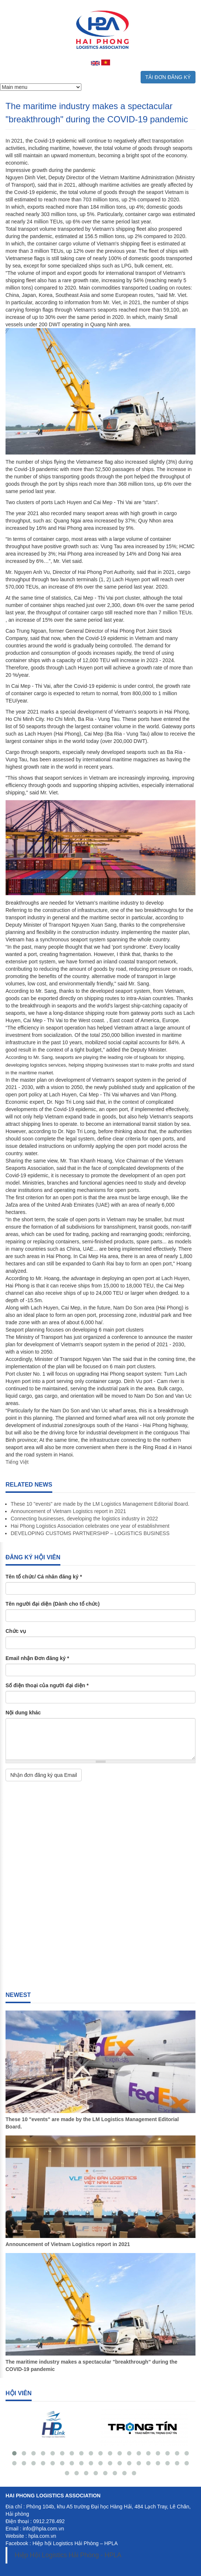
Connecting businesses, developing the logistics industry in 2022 (84, 1518)
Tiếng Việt (17, 1462)
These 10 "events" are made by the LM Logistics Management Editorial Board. (100, 1504)
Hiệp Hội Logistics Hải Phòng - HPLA (68, 2555)
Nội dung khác (23, 1712)
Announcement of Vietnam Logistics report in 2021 (68, 1511)
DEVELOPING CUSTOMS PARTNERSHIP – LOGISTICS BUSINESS (90, 1533)
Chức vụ (16, 1631)
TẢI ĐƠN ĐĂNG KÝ (168, 77)
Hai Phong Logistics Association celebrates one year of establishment (90, 1526)
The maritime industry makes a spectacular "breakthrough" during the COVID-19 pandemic (91, 2365)
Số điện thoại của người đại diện (47, 1685)
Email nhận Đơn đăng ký (37, 1658)
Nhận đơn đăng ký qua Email (43, 1775)
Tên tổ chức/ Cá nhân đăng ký (44, 1577)
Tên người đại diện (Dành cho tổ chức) (53, 1604)
